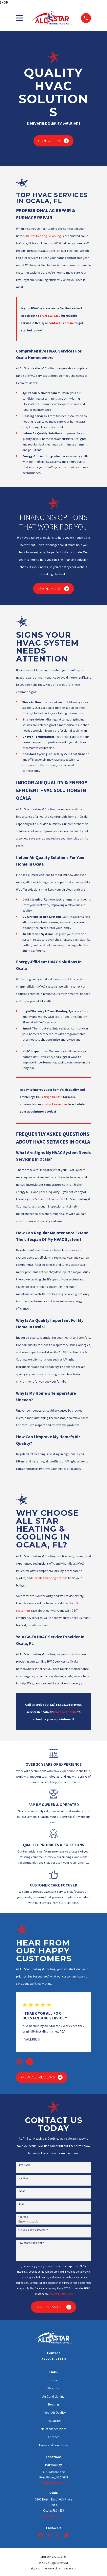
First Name (24, 2165)
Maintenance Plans (54, 2429)
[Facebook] (40, 2535)
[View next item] (29, 2061)
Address (23, 2217)
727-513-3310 (53, 2358)
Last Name (24, 2178)
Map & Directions (53, 2483)
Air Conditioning (53, 2396)
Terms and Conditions (53, 2445)
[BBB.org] (57, 2535)
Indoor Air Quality (54, 2412)
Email (21, 2204)
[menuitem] (35, 2568)
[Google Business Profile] (66, 2535)
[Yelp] (49, 2535)
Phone (21, 2191)
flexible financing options (49, 1578)
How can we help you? (31, 2243)
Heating (53, 2404)
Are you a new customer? (33, 2230)
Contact (53, 2437)
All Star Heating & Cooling (43, 236)
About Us (53, 2388)
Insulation (54, 2421)
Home (53, 2380)
